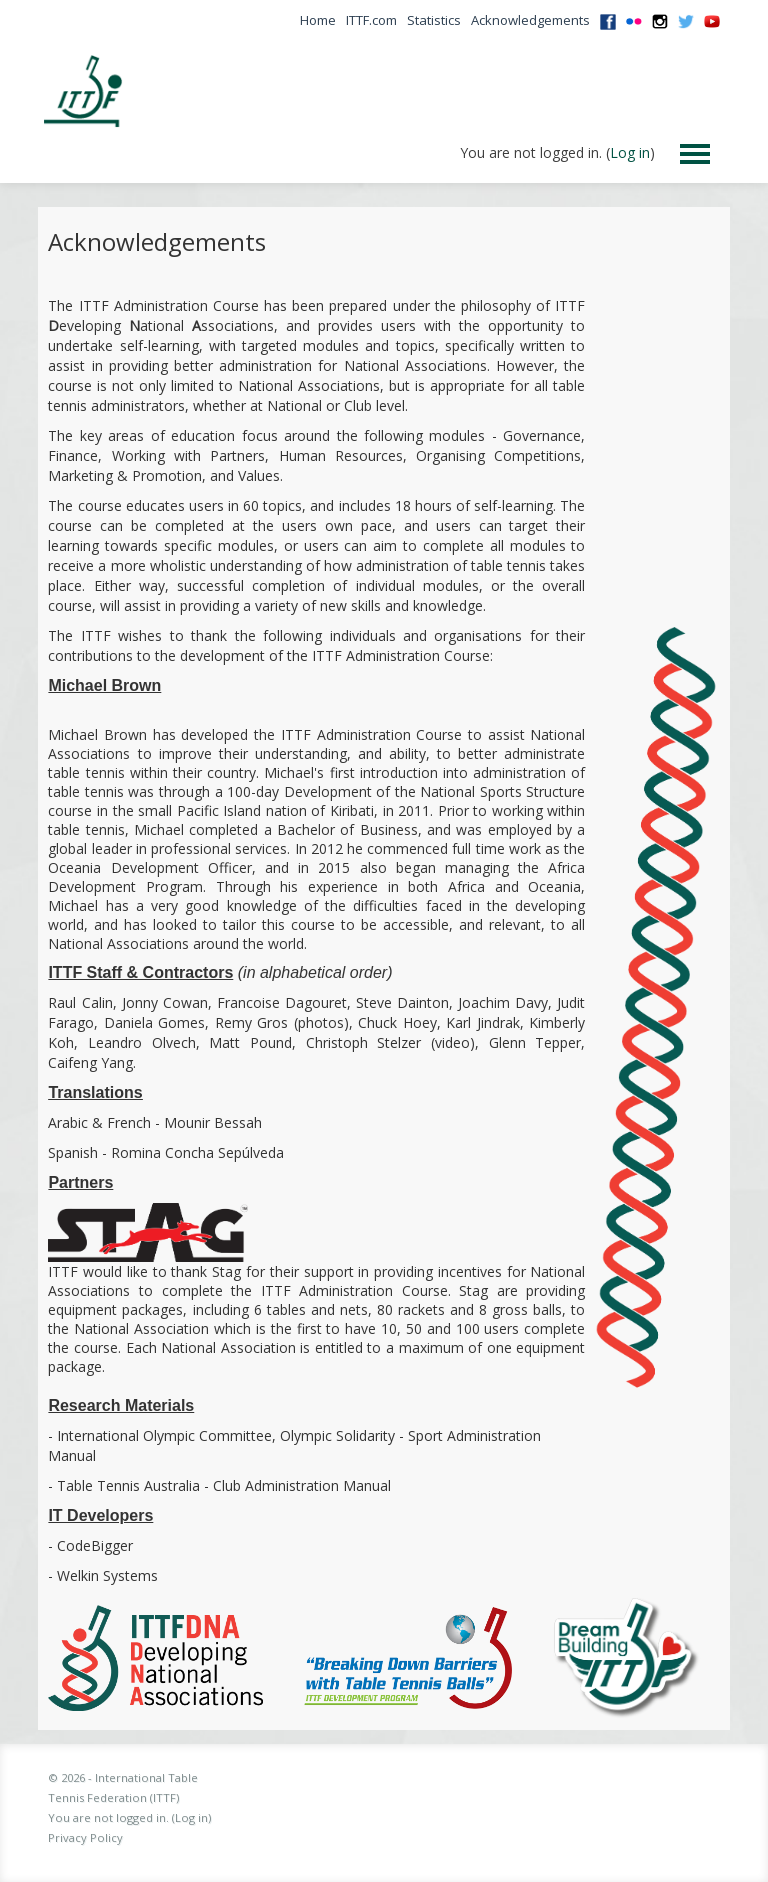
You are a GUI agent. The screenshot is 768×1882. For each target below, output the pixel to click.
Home (318, 20)
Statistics (434, 20)
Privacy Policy (85, 1837)
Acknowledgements (530, 20)
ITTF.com (371, 20)
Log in (630, 152)
